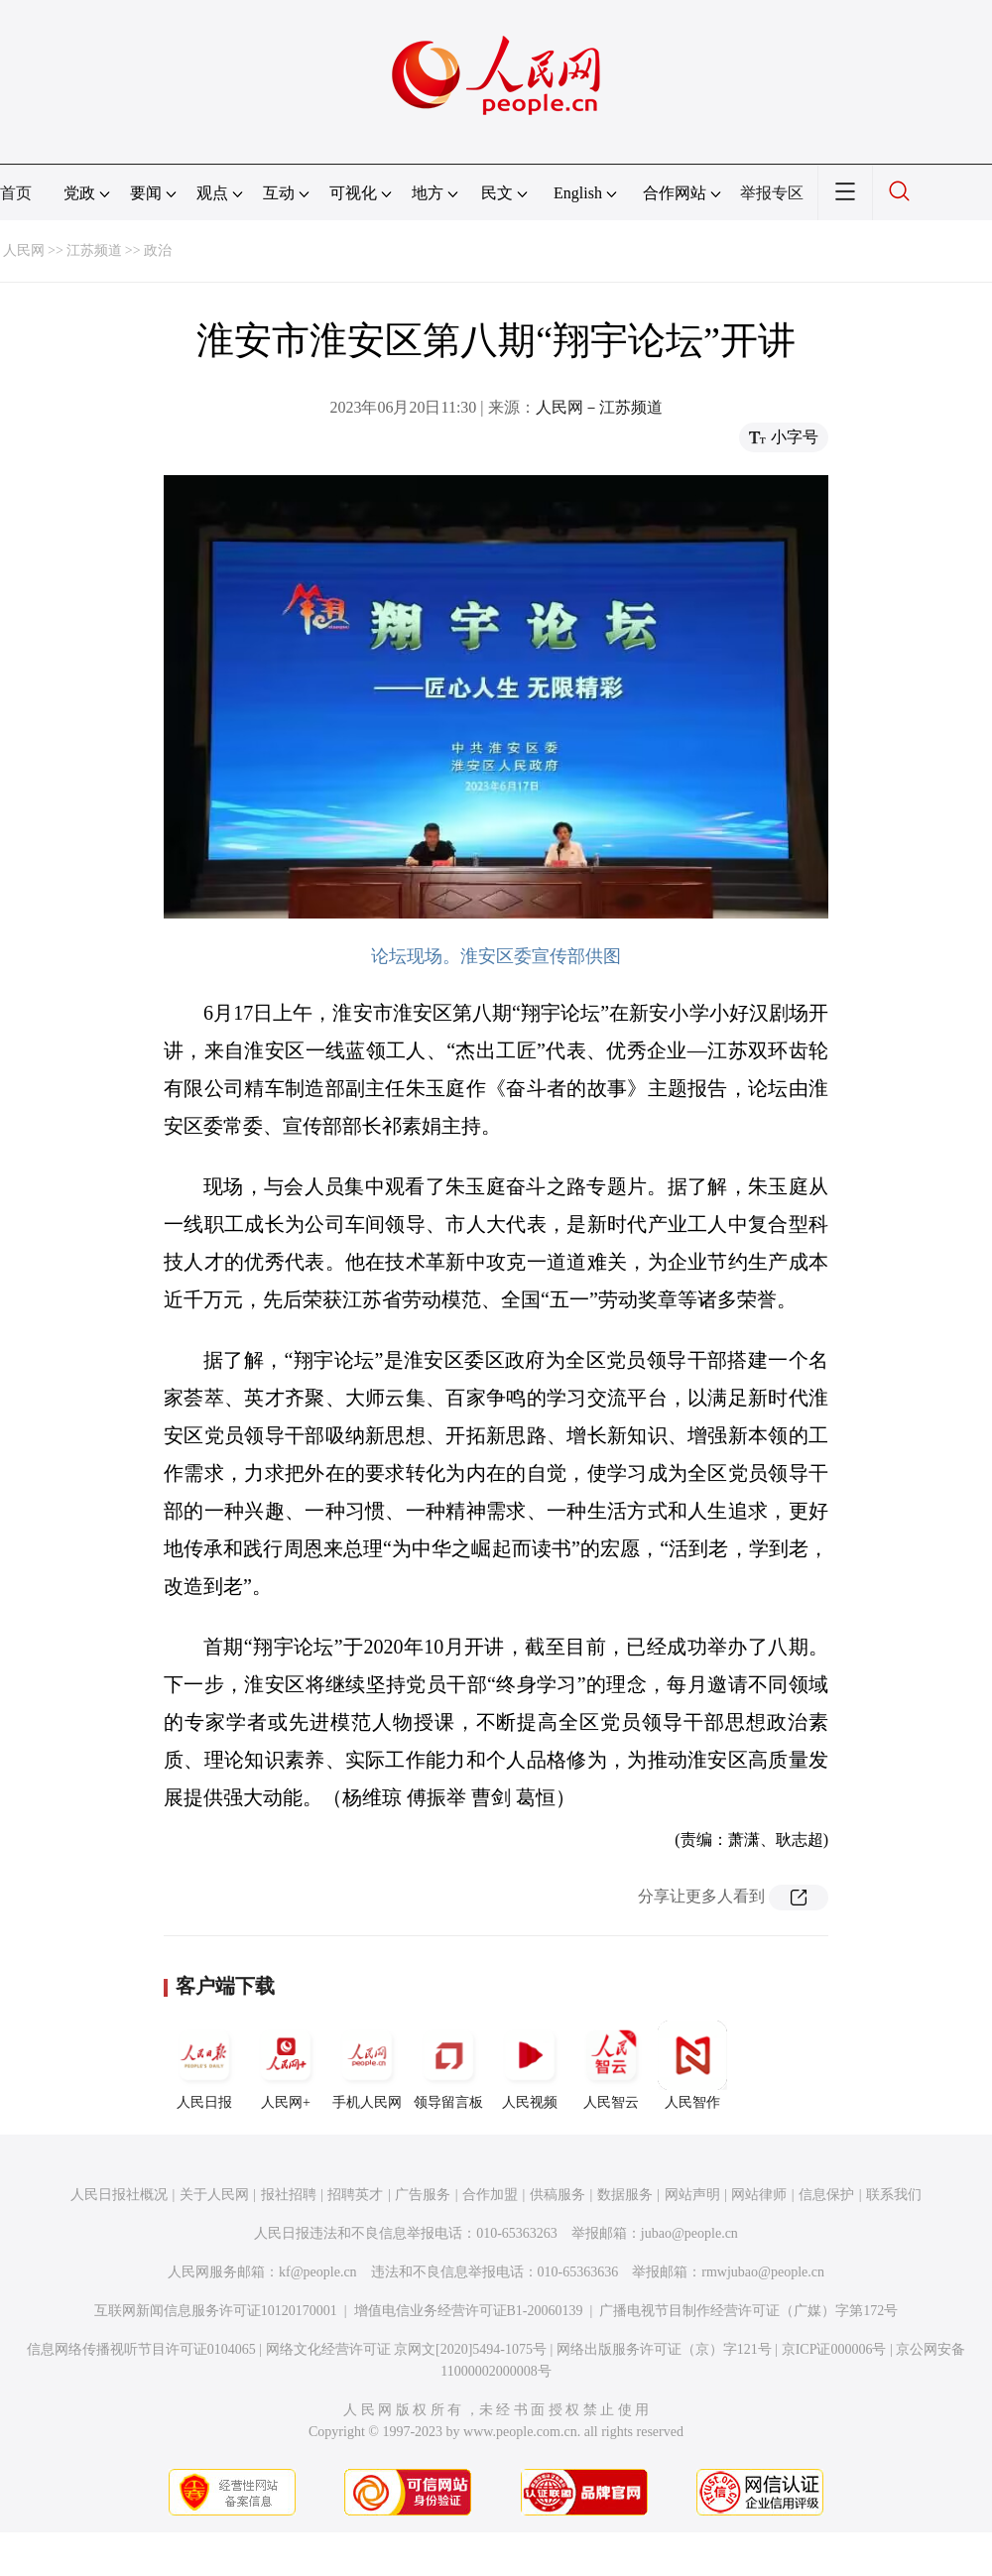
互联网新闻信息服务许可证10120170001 (215, 2310)
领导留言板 (448, 2065)
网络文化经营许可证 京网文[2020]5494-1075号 (407, 2349)
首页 (16, 192)
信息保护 (826, 2194)
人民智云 (611, 2065)
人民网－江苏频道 (599, 407)
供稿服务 (557, 2194)
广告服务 (422, 2194)
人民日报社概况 (119, 2194)
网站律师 (759, 2194)
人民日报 (204, 2065)
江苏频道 (94, 250)
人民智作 (692, 2065)
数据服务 (625, 2194)
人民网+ (285, 2065)
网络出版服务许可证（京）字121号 (664, 2349)
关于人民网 (214, 2194)
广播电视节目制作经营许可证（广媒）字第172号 (748, 2310)
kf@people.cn (318, 2272)
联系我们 (894, 2194)
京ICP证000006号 (834, 2349)
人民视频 (529, 2065)
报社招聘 (288, 2194)
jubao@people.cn (689, 2233)
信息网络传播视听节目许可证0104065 (141, 2349)
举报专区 (772, 192)
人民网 (24, 250)
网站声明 (692, 2194)
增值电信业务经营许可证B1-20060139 (468, 2310)
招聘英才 (355, 2194)
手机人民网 (367, 2065)
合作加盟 (490, 2194)
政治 (158, 250)
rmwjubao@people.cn (762, 2272)
